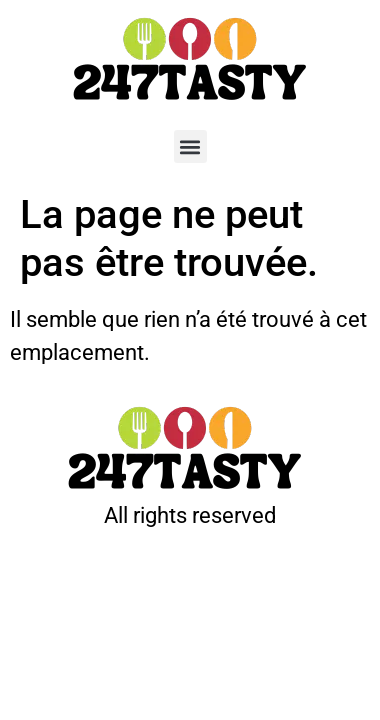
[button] (190, 146)
